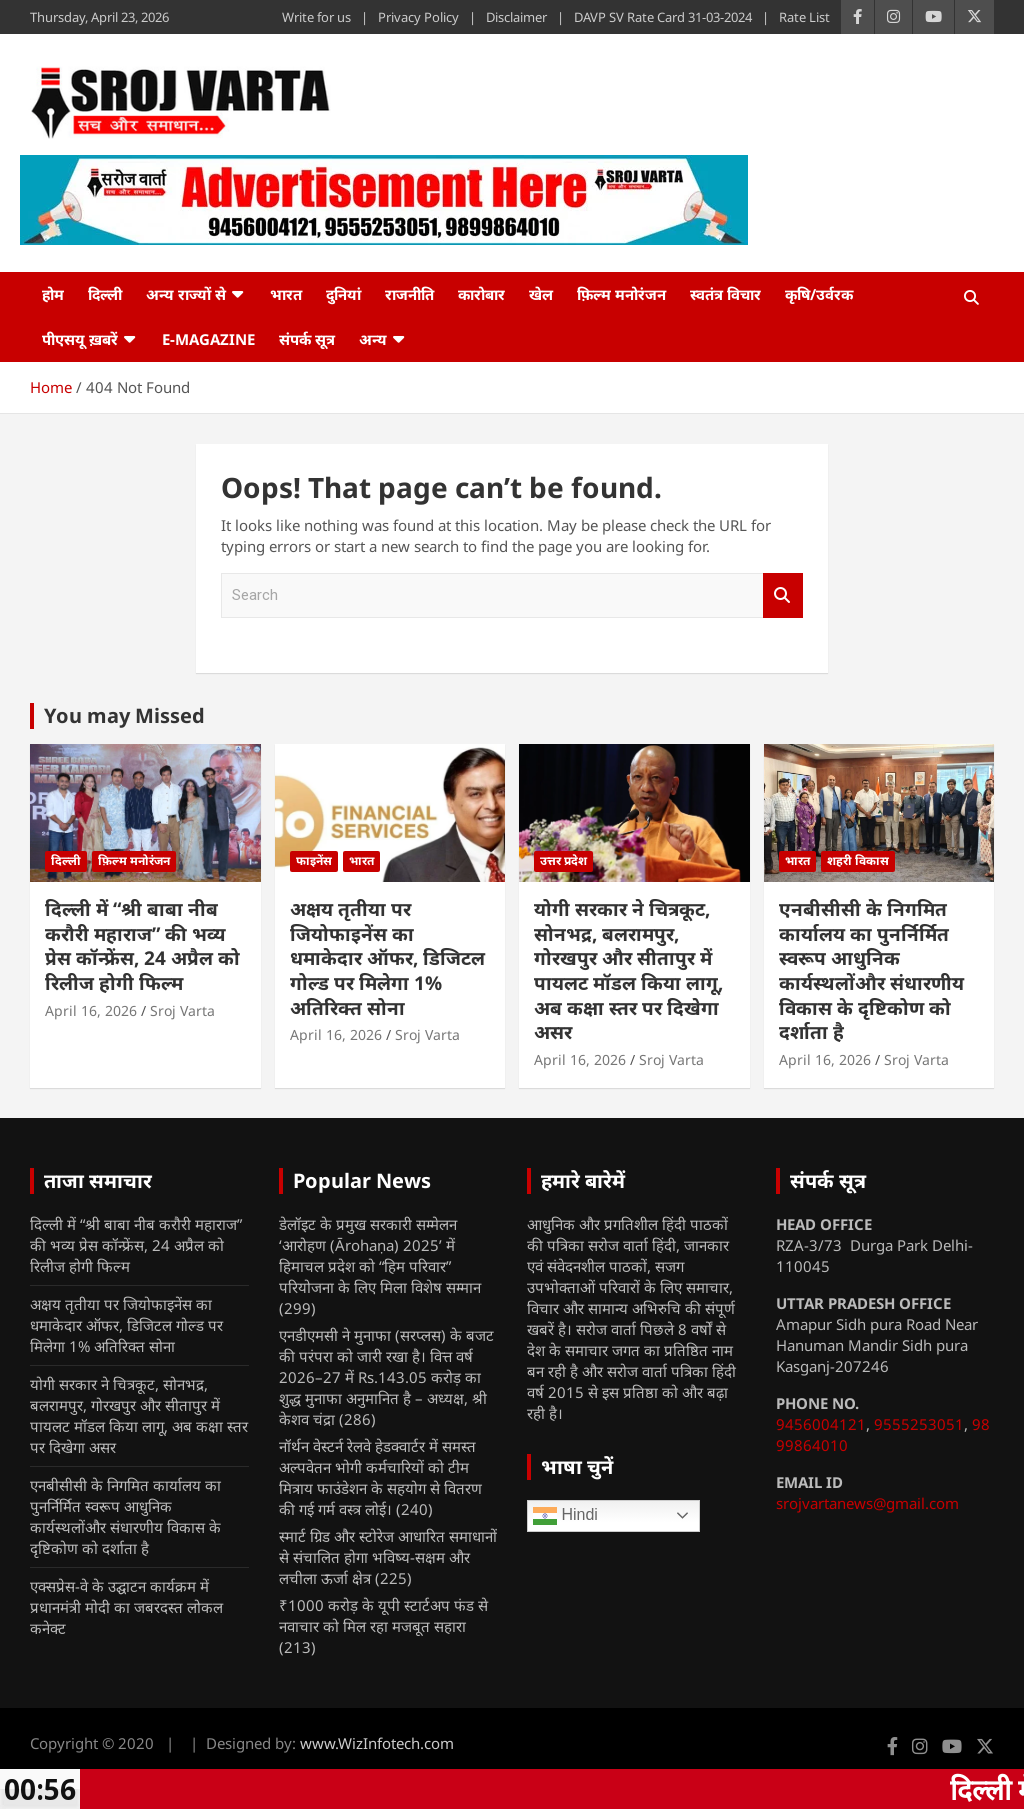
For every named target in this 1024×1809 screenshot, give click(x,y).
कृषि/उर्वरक (819, 294)
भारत (286, 294)
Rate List (804, 17)
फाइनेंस (314, 860)
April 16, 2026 (91, 1010)
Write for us (316, 17)
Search (783, 595)
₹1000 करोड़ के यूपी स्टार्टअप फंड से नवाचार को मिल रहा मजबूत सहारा (383, 1615)
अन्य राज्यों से (186, 294)
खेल (541, 294)
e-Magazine (208, 339)
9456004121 (821, 1424)
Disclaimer (516, 17)
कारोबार (481, 294)
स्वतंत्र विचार (725, 294)
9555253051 (919, 1424)
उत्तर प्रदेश (563, 860)
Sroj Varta (182, 1010)
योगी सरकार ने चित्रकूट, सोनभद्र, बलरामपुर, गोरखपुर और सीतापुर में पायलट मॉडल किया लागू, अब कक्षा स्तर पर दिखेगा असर (628, 970)
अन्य (373, 339)
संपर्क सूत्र (307, 339)
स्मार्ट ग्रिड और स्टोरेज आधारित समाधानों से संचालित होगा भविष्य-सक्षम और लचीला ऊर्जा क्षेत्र (388, 1557)
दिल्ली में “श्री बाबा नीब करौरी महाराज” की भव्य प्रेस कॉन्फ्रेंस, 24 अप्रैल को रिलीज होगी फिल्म (142, 946)
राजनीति (409, 294)
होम (53, 294)
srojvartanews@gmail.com (867, 1503)
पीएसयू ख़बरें (80, 339)
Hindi (565, 1516)
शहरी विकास (858, 860)
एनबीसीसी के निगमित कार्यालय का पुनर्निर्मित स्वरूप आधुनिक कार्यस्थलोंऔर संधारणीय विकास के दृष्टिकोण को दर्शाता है (871, 970)
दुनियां (343, 294)
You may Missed (124, 715)
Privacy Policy (418, 17)
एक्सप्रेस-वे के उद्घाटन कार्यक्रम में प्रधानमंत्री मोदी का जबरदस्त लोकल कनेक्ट (126, 1607)
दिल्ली (105, 294)
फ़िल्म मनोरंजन (621, 294)
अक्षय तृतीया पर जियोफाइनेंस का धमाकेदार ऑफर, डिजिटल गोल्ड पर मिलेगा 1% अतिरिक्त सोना (387, 958)
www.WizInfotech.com (377, 1743)
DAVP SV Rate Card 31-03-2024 (663, 17)
